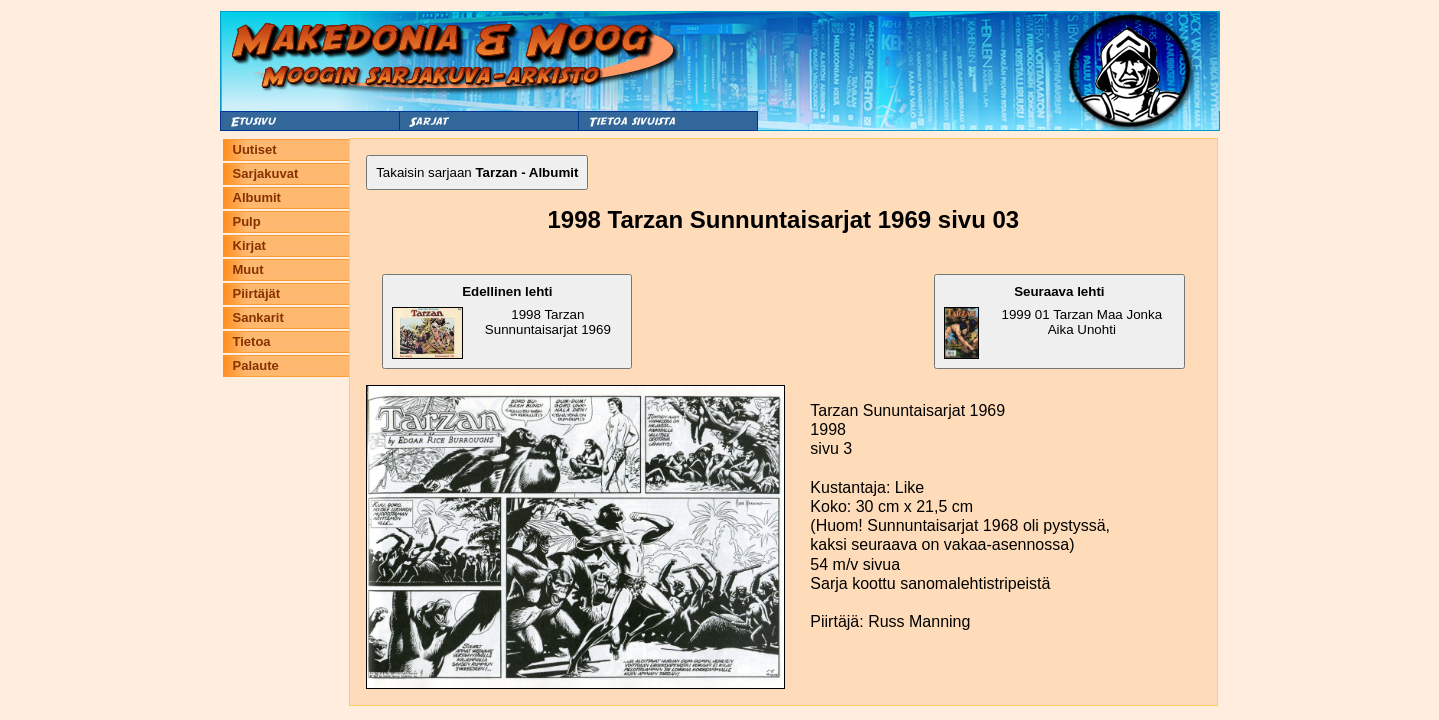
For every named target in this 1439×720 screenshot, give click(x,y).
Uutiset (255, 149)
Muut (248, 269)
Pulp (247, 221)
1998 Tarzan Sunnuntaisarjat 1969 (501, 321)
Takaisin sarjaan (477, 172)
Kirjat (249, 245)
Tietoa (252, 341)
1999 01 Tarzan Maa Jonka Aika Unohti (1053, 321)
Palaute (256, 365)
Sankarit (258, 317)
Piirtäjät (257, 293)
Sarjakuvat (266, 173)
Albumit (257, 197)
